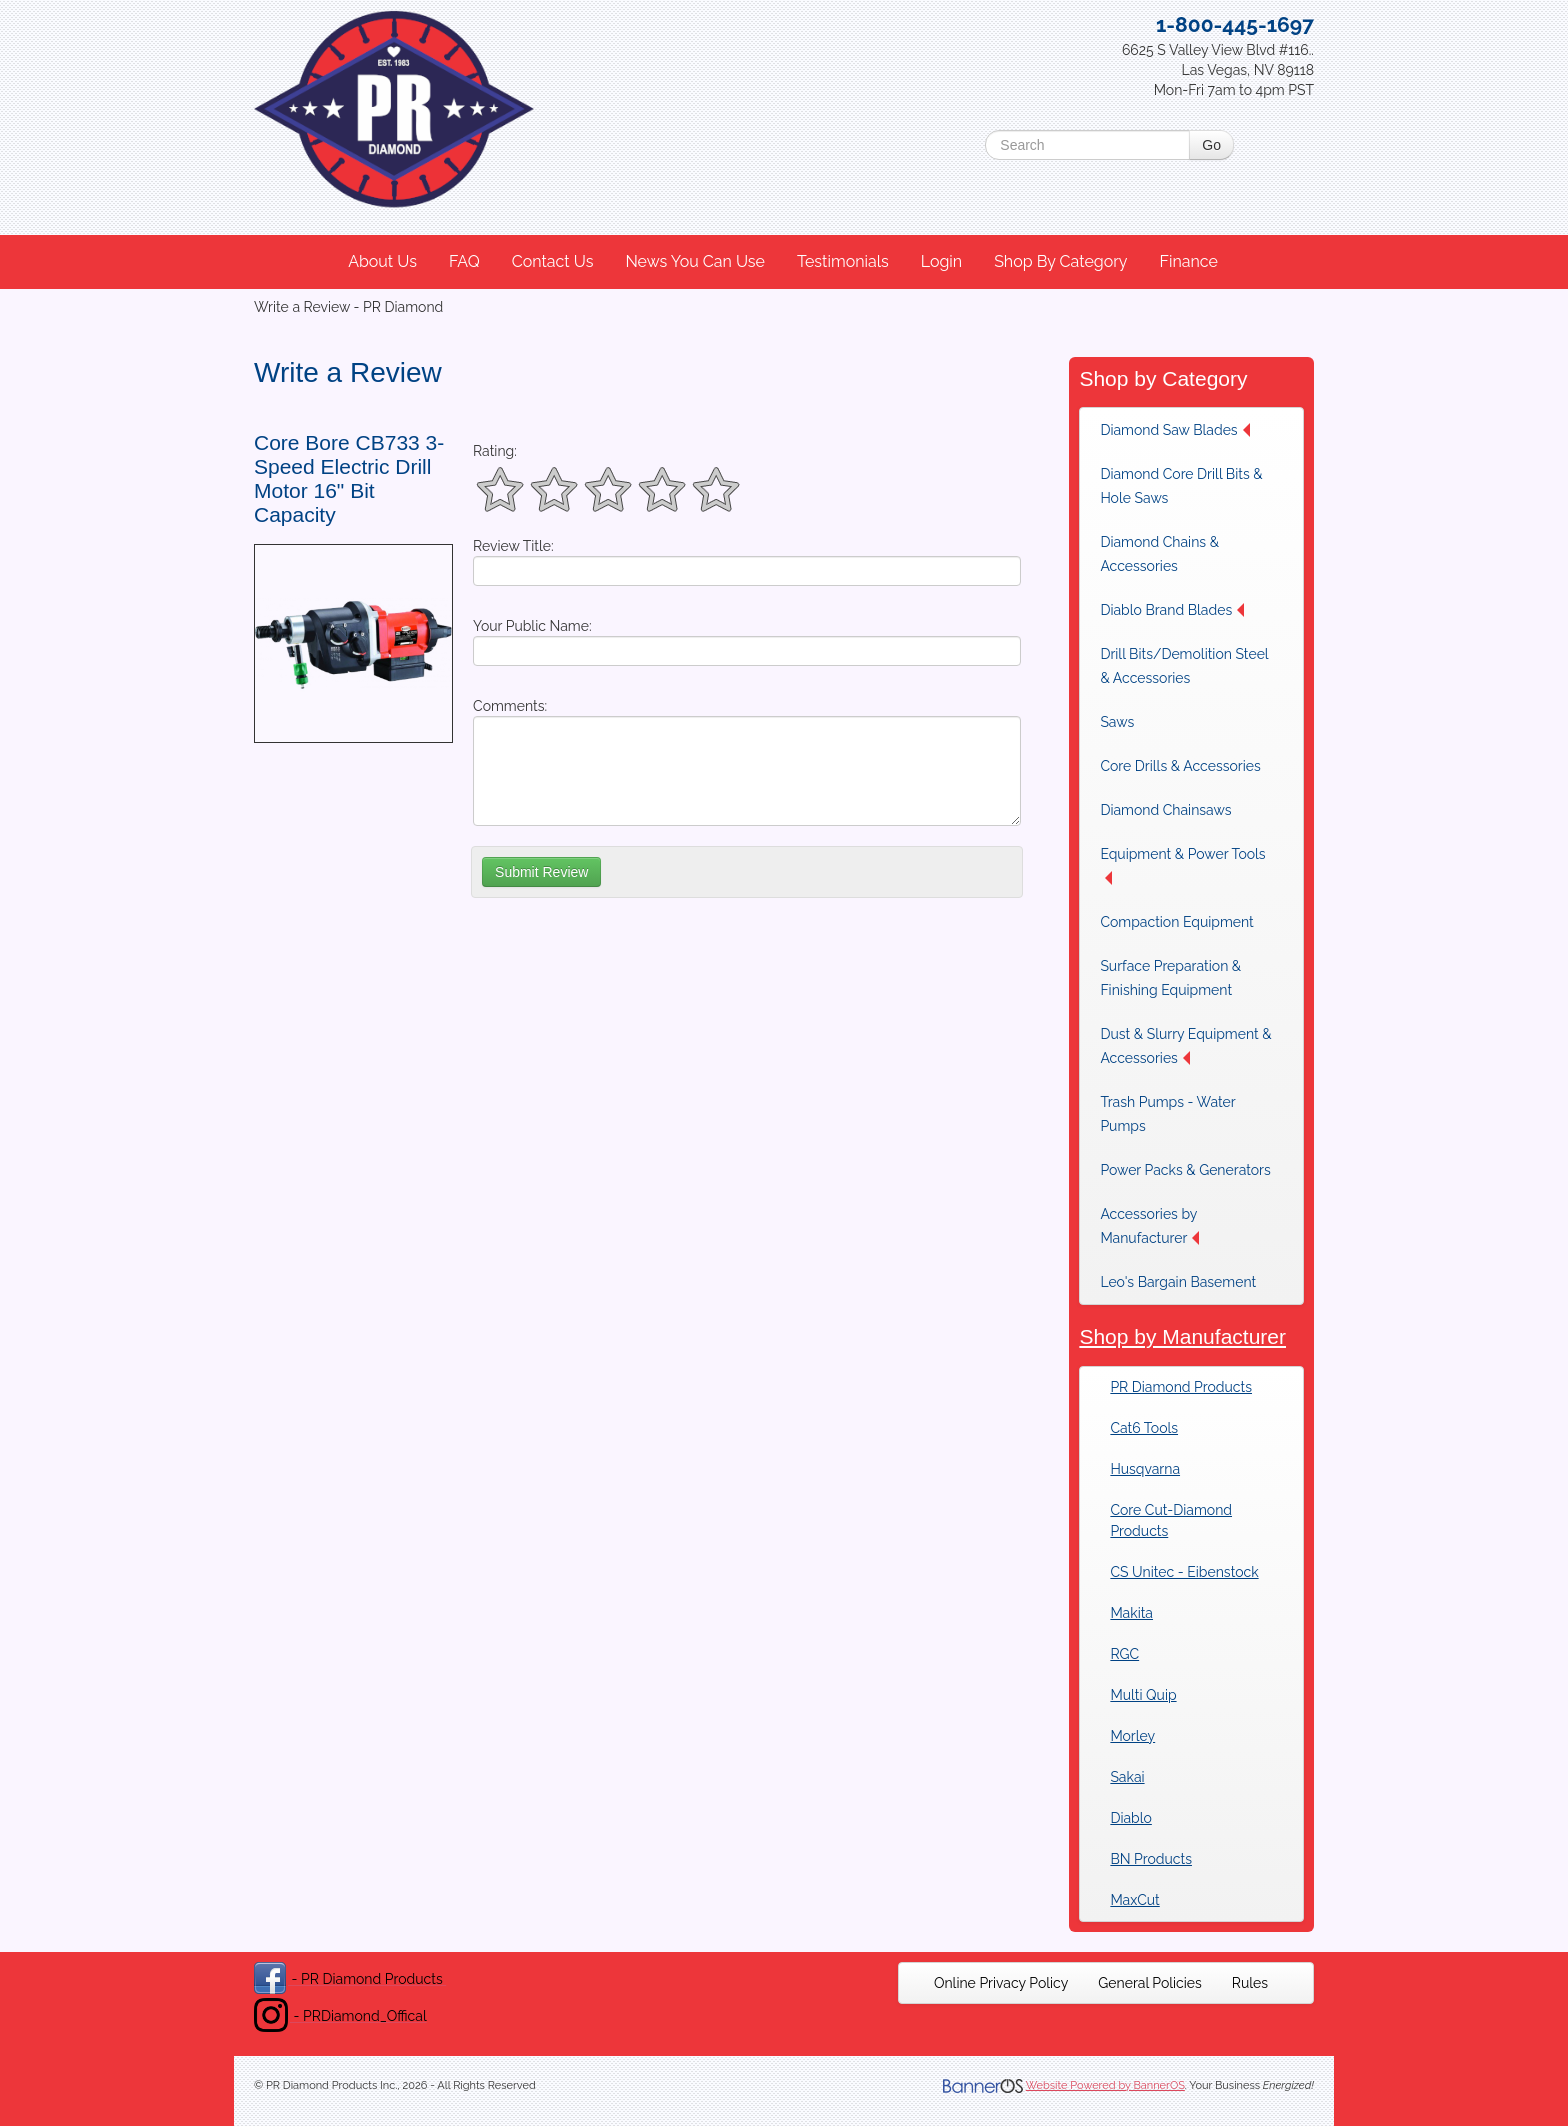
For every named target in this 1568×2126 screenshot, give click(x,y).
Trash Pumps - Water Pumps (1167, 1114)
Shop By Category (1060, 261)
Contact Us (553, 261)
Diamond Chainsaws (1165, 810)
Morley (1132, 1736)
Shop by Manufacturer (1182, 1336)
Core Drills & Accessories (1180, 766)
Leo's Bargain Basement (1178, 1282)
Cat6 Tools (1144, 1428)
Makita (1131, 1613)
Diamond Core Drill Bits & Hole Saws (1181, 486)
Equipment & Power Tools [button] (1182, 865)
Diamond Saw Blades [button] (1174, 430)
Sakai (1127, 1777)
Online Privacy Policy (1001, 1983)
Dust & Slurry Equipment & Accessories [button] (1185, 1046)
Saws (1117, 722)
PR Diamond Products (1181, 1387)
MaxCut (1134, 1900)
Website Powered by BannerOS (1105, 2085)
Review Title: (513, 546)
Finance (1188, 261)
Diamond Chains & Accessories (1159, 554)
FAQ (464, 261)
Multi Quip (1143, 1695)
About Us (382, 261)
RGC (1124, 1654)
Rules (1250, 1983)
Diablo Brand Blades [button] (1172, 610)
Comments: (510, 706)
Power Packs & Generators (1185, 1170)
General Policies (1150, 1983)
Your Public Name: (532, 626)
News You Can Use (695, 261)
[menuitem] (383, 262)
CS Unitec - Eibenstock (1184, 1572)
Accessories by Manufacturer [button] (1149, 1226)
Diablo (1130, 1818)
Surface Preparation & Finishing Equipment (1170, 978)
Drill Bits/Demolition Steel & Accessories (1184, 666)
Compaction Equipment (1176, 922)
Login (941, 261)
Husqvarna (1145, 1469)
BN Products (1151, 1859)
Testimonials (843, 261)
